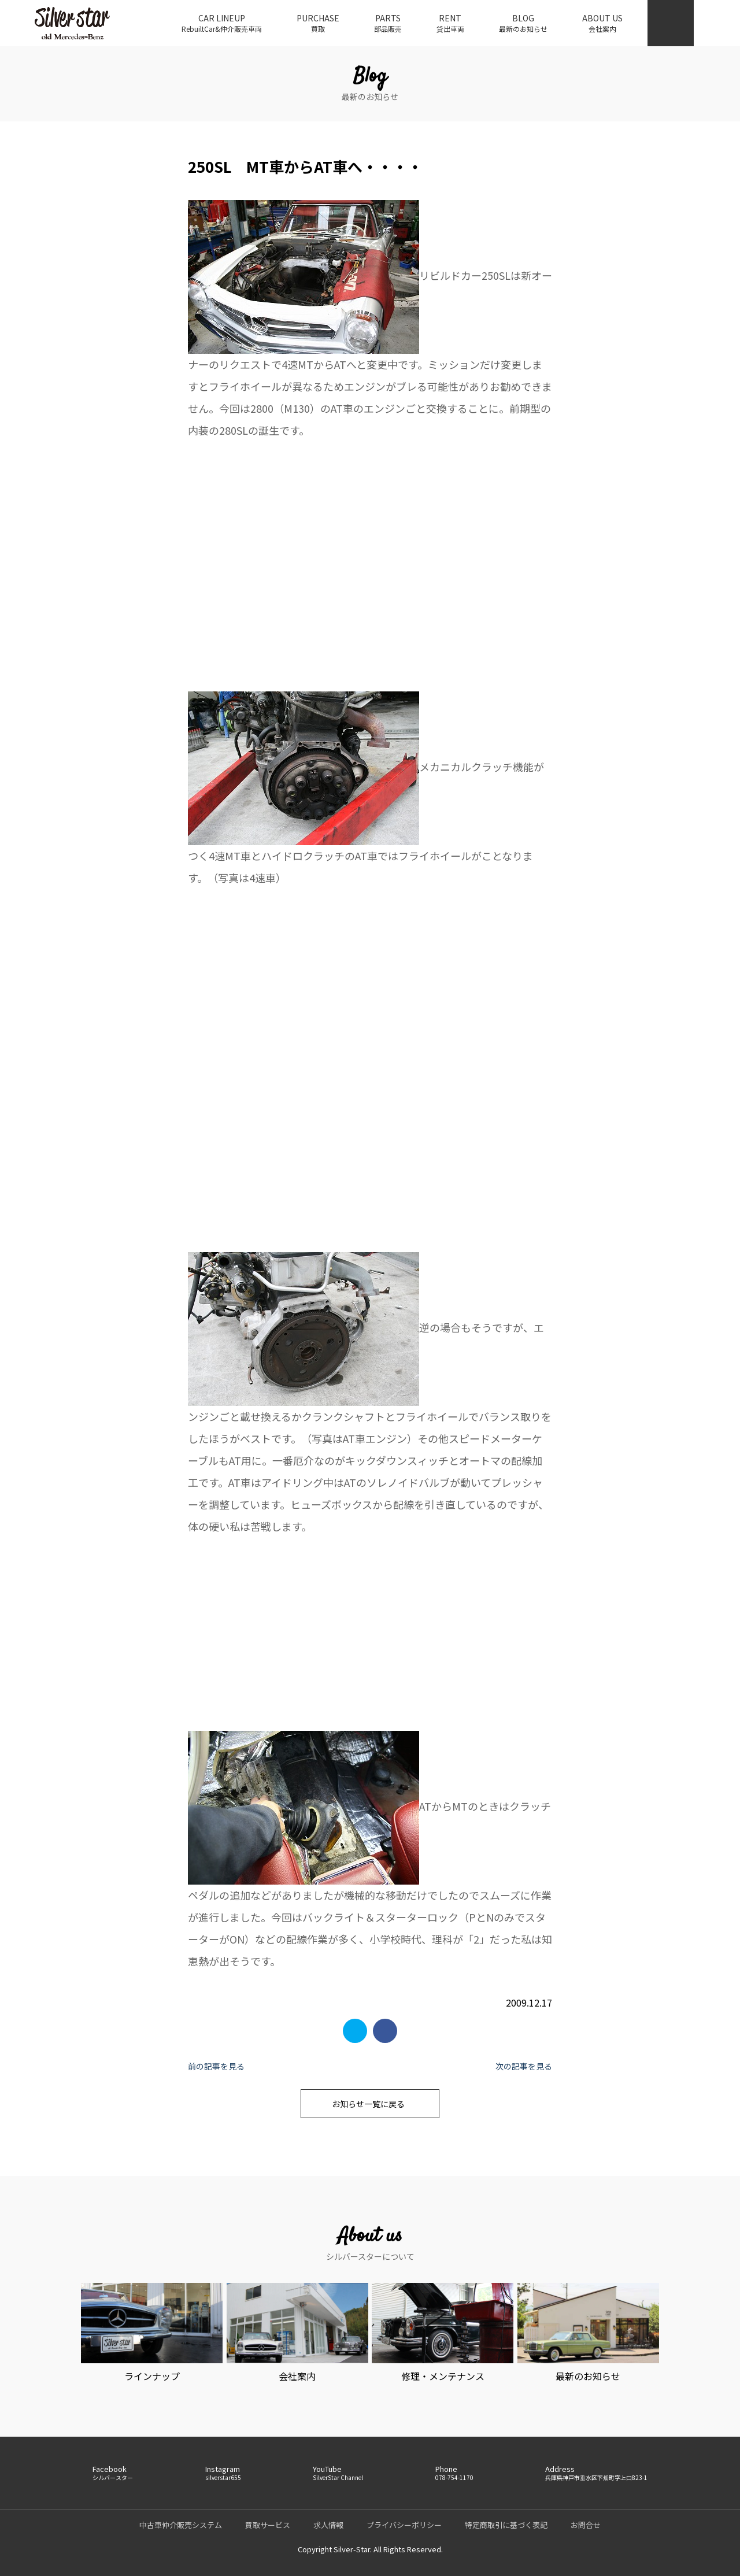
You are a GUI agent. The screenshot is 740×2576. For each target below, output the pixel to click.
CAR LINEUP (222, 23)
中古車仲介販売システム (180, 2524)
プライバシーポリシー (404, 2524)
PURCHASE (318, 23)
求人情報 (328, 2524)
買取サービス (267, 2524)
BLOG (523, 23)
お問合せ (586, 2524)
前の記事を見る (216, 2066)
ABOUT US (602, 23)
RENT (450, 23)
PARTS (388, 23)
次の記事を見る (523, 2066)
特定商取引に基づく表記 (506, 2524)
